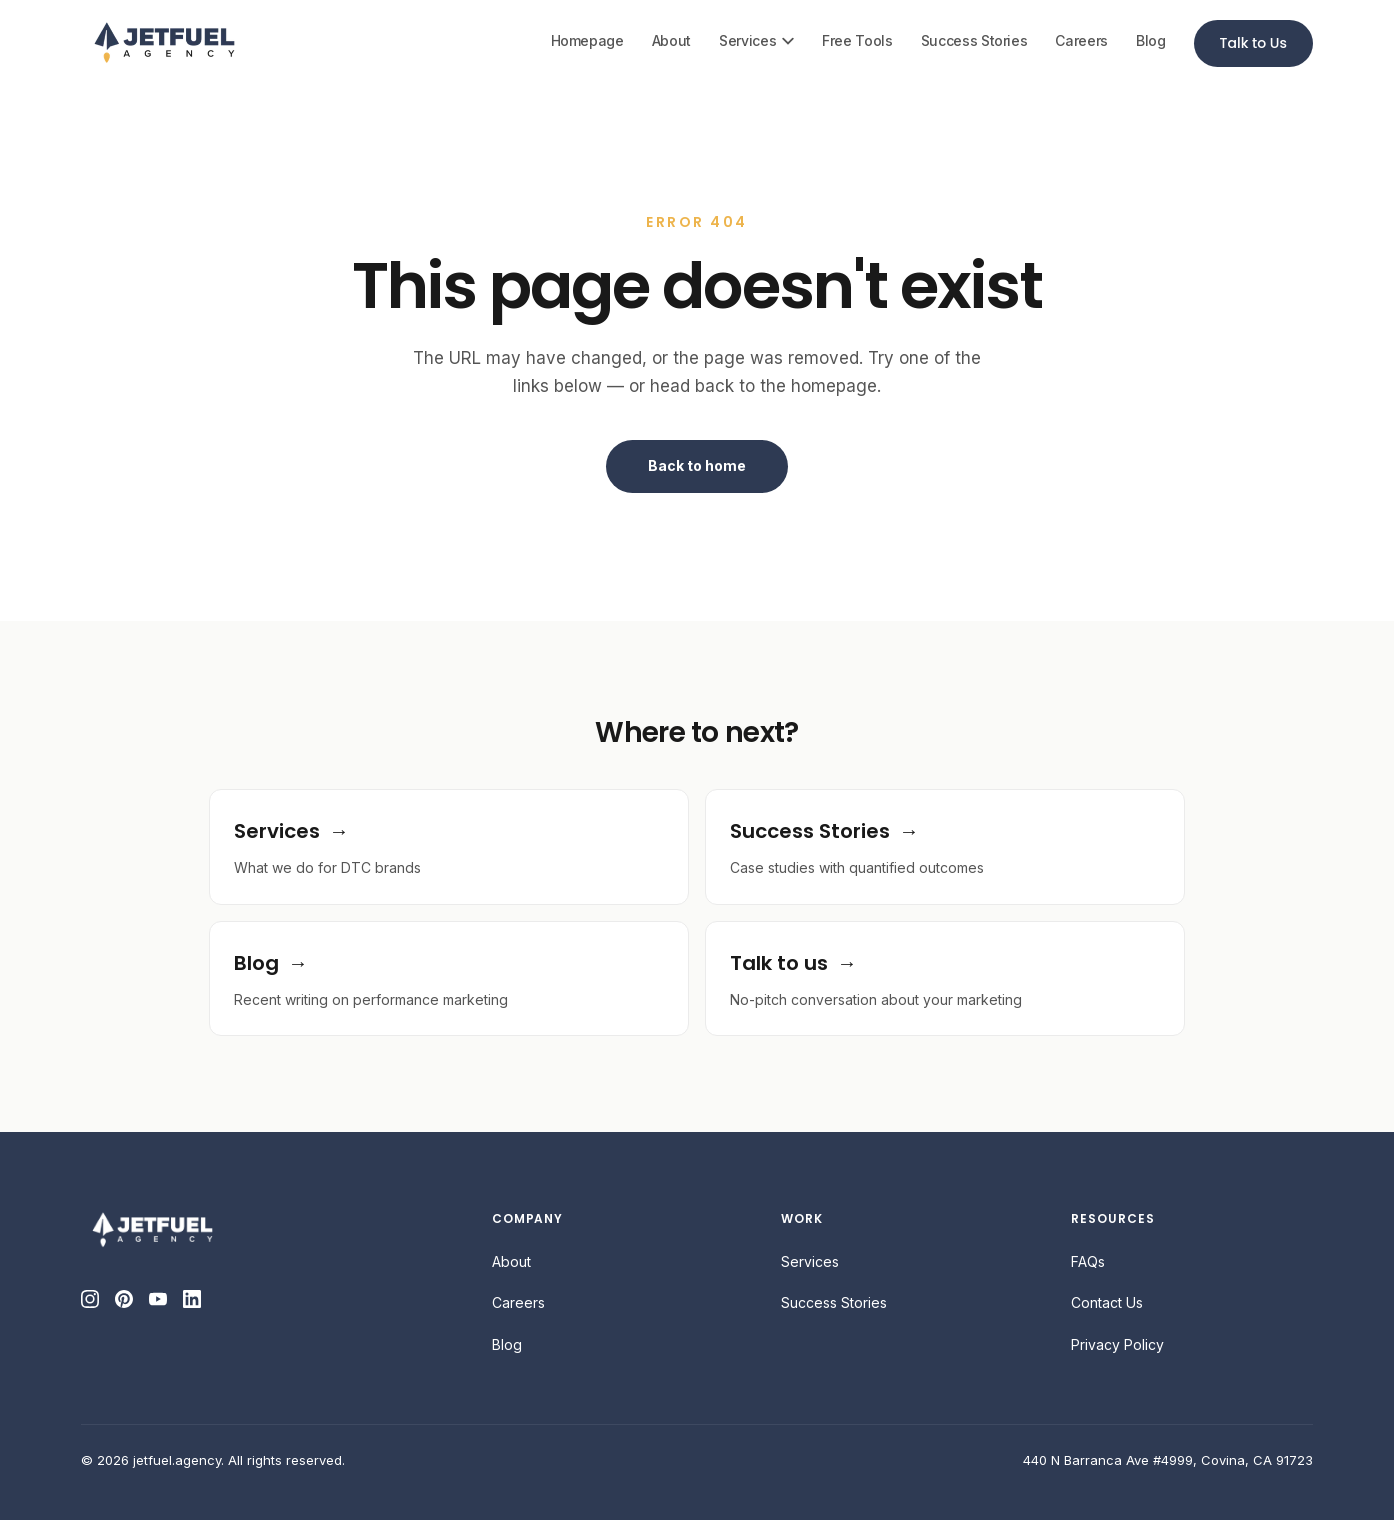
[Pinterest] (124, 1299)
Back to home (697, 465)
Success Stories (974, 40)
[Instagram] (90, 1299)
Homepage (587, 40)
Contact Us (1107, 1302)
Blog (1151, 40)
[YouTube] (158, 1299)
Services (756, 40)
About (671, 40)
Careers (1081, 40)
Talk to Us (1253, 43)
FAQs (1088, 1261)
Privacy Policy (1117, 1344)
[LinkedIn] (192, 1299)
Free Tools (857, 40)
